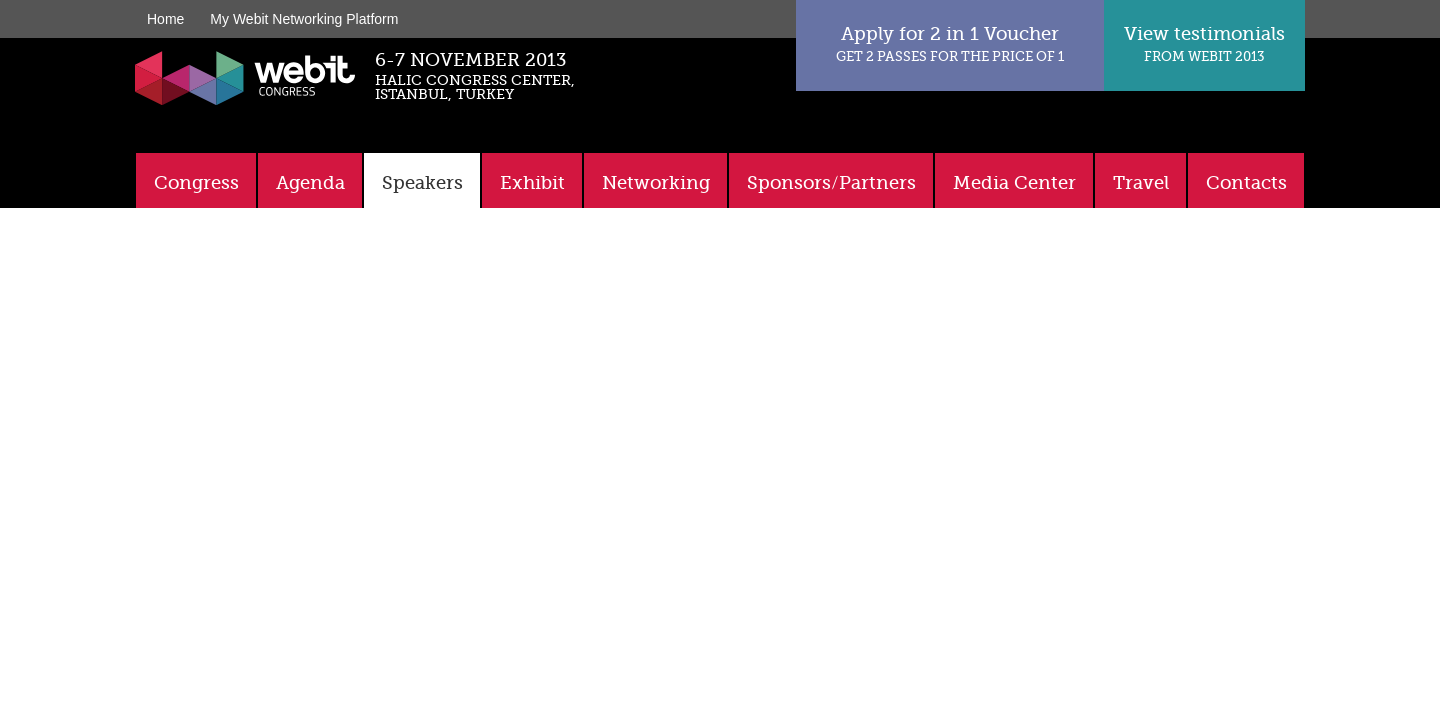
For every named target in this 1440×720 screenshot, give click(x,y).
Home (165, 19)
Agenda (310, 183)
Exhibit (532, 183)
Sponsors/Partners (831, 183)
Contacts (1246, 183)
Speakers (422, 183)
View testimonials (1204, 43)
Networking (656, 183)
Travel (1141, 183)
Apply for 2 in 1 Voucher (950, 43)
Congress (196, 183)
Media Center (1014, 183)
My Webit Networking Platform (304, 19)
